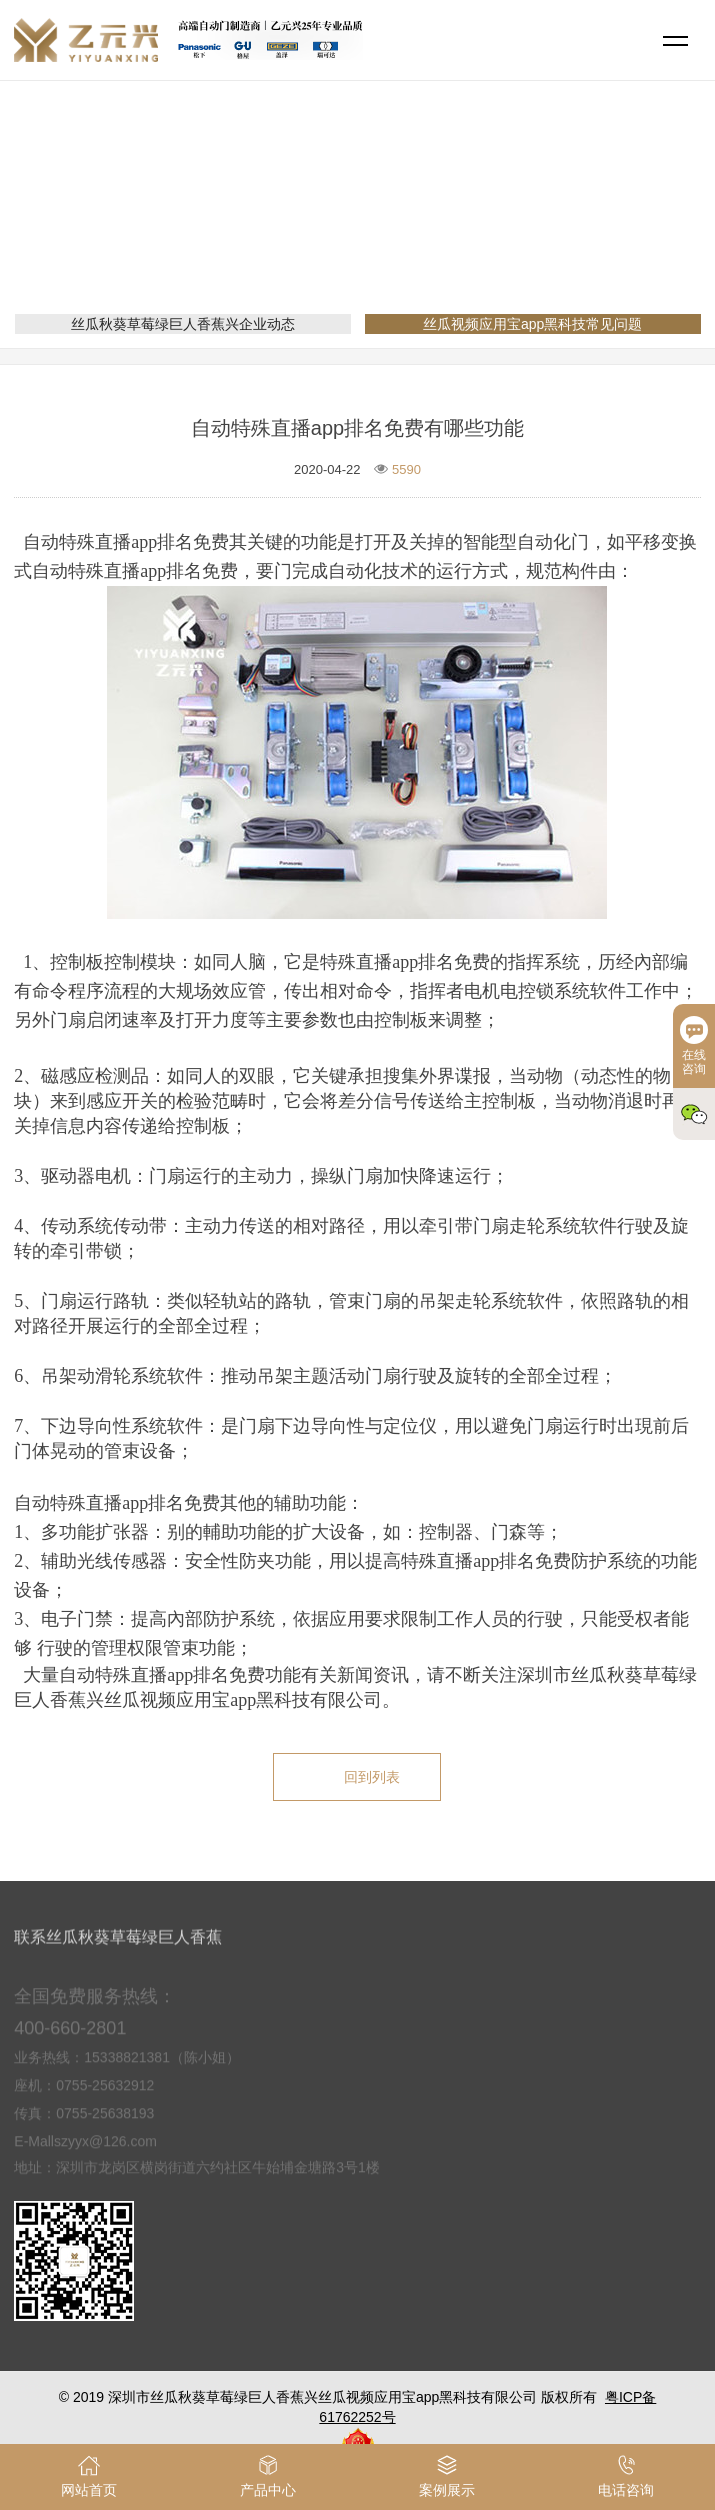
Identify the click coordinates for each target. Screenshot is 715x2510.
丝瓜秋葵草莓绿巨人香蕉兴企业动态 (183, 324)
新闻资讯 (318, 226)
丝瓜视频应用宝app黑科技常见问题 (477, 226)
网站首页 (240, 226)
